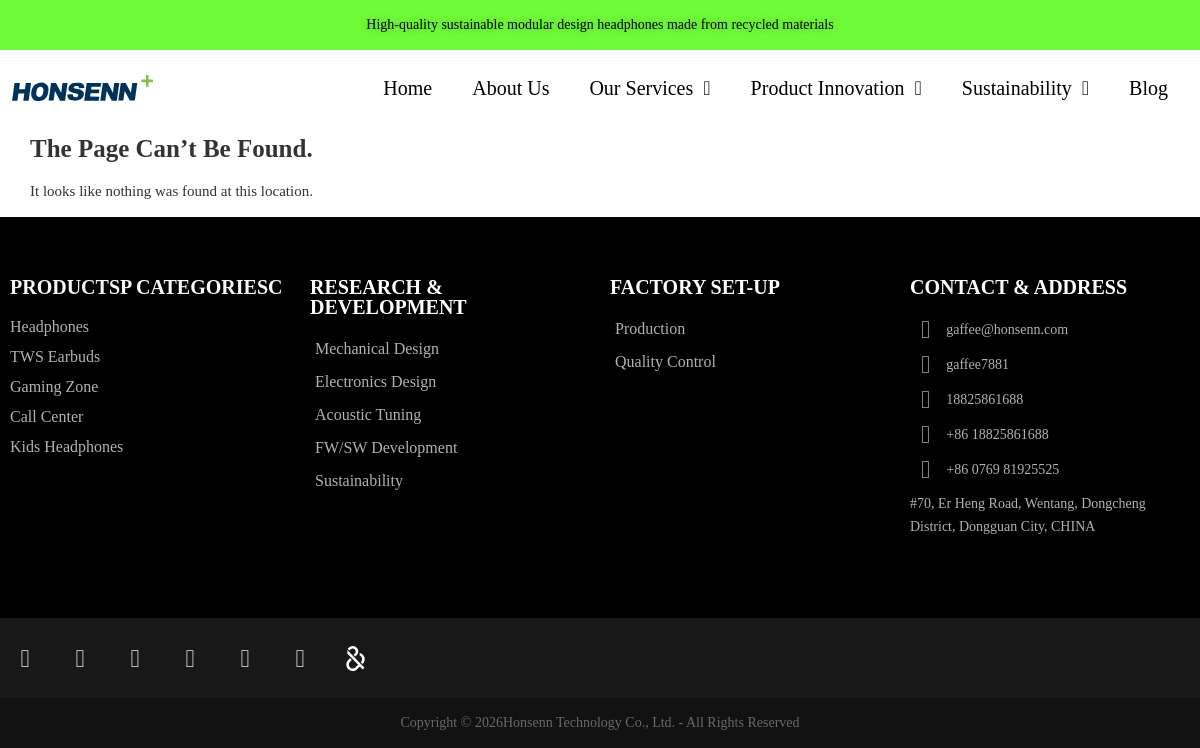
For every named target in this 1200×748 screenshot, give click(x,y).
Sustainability (1025, 88)
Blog (1148, 88)
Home (407, 88)
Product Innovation (836, 88)
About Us (510, 88)
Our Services (649, 88)
